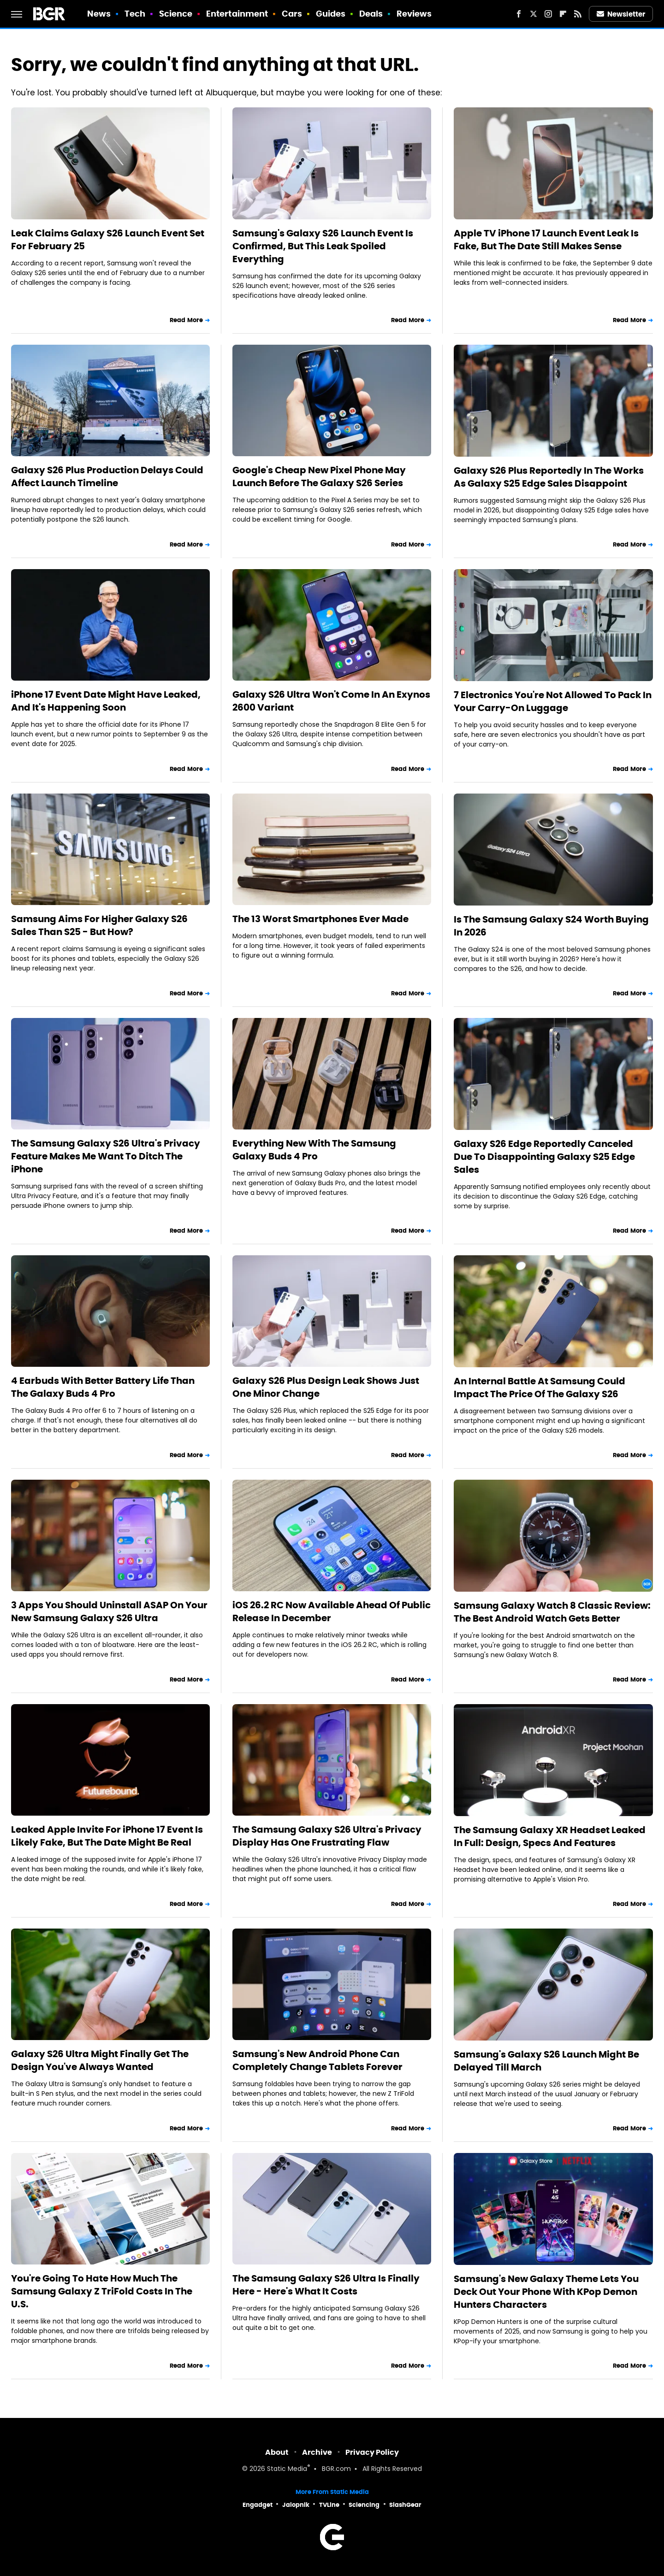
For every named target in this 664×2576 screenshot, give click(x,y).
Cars (292, 13)
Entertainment (237, 13)
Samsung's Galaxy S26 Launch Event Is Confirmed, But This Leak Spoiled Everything (322, 246)
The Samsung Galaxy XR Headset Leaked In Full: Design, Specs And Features (550, 1836)
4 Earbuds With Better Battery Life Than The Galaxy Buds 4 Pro (103, 1387)
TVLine (329, 2505)
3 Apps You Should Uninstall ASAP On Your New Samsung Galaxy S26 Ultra (109, 1611)
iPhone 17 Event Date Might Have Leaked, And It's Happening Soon (106, 700)
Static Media (287, 2469)
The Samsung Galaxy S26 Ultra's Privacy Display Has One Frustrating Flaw (326, 1835)
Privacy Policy (372, 2452)
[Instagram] (548, 14)
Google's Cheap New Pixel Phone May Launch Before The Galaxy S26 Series (319, 476)
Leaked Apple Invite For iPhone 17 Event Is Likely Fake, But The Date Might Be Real (107, 1835)
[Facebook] (518, 14)
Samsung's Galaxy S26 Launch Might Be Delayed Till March (546, 2060)
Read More (186, 320)
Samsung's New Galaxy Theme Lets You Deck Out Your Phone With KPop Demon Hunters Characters (546, 2292)
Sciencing (364, 2505)
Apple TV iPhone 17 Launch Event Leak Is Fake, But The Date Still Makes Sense (546, 239)
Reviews (414, 13)
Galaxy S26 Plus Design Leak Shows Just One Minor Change (325, 1387)
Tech (135, 13)
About (277, 2452)
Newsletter (621, 14)
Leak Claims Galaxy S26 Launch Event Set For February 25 (107, 239)
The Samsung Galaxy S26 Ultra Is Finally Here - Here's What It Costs (326, 2284)
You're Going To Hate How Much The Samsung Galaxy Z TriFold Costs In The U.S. (101, 2291)
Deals (371, 13)
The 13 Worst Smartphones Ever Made (320, 919)
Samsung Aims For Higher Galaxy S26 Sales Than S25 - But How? (99, 925)
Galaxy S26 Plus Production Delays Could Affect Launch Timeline (107, 476)
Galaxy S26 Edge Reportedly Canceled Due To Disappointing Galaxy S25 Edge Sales (544, 1157)
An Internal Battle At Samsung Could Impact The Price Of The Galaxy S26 (539, 1387)
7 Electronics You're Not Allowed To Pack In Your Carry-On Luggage (553, 701)
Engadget (258, 2505)
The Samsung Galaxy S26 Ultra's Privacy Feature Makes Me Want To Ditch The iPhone (105, 1156)
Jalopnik (295, 2505)
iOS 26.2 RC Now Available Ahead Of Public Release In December (331, 1611)
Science (176, 13)
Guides (331, 13)
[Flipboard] (563, 14)
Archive (317, 2452)
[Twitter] (533, 14)
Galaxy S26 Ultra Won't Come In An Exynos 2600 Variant (331, 700)
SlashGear (405, 2505)
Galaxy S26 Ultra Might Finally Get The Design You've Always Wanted (100, 2060)
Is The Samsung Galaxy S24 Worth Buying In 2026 (551, 925)
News (99, 13)
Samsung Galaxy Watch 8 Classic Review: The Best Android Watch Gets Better (552, 1612)
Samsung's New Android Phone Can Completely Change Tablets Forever (317, 2060)
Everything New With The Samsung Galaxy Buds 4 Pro (314, 1149)
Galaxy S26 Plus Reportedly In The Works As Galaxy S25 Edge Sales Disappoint (549, 477)
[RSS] (577, 14)
